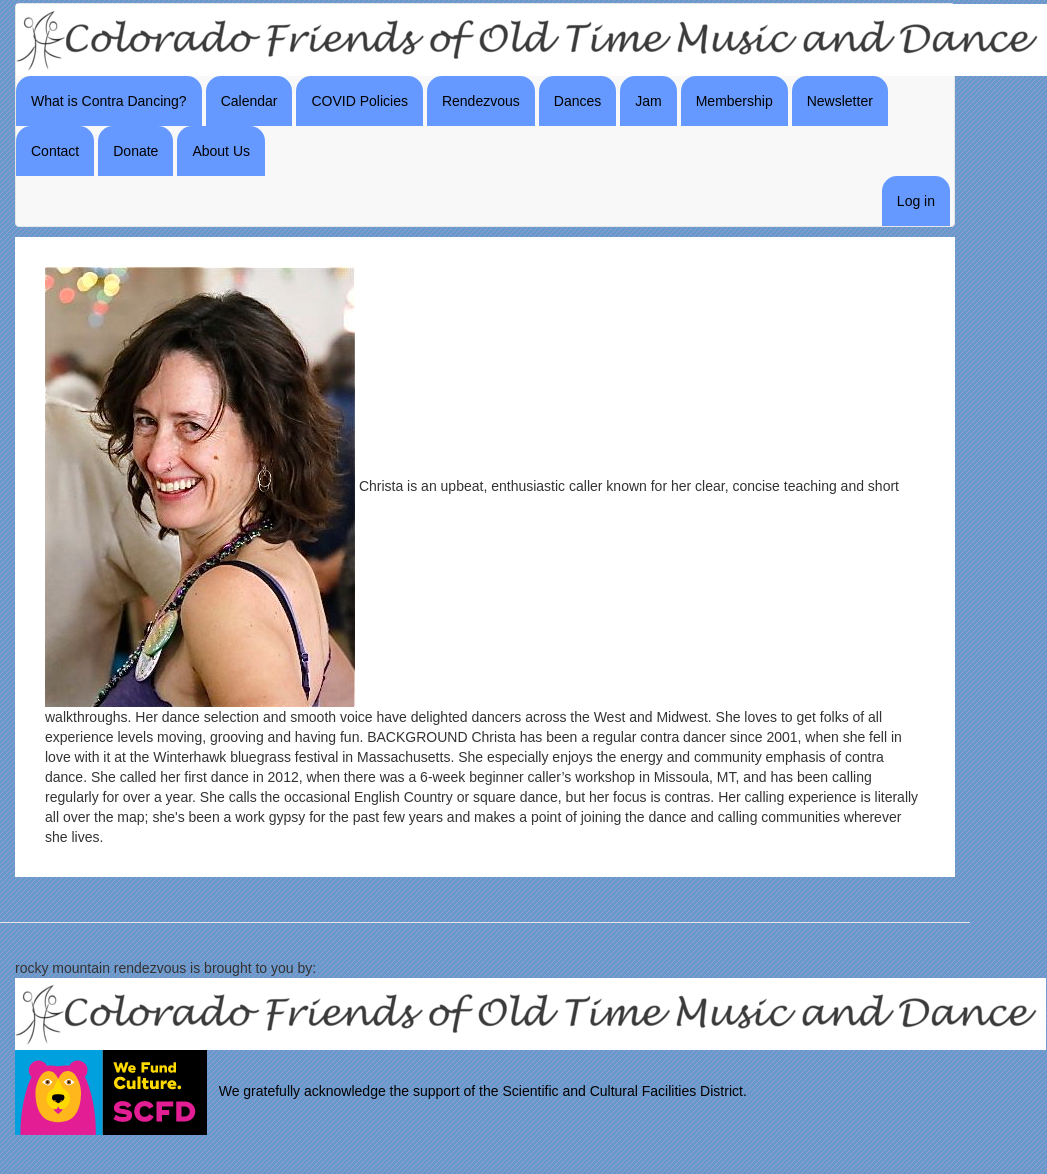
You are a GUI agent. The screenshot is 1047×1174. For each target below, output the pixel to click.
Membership (734, 101)
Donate (135, 151)
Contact (55, 151)
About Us (221, 151)
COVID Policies (359, 101)
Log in (916, 201)
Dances (577, 101)
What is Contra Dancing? (109, 101)
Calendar (249, 101)
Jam (648, 101)
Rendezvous (481, 101)
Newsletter (840, 101)
